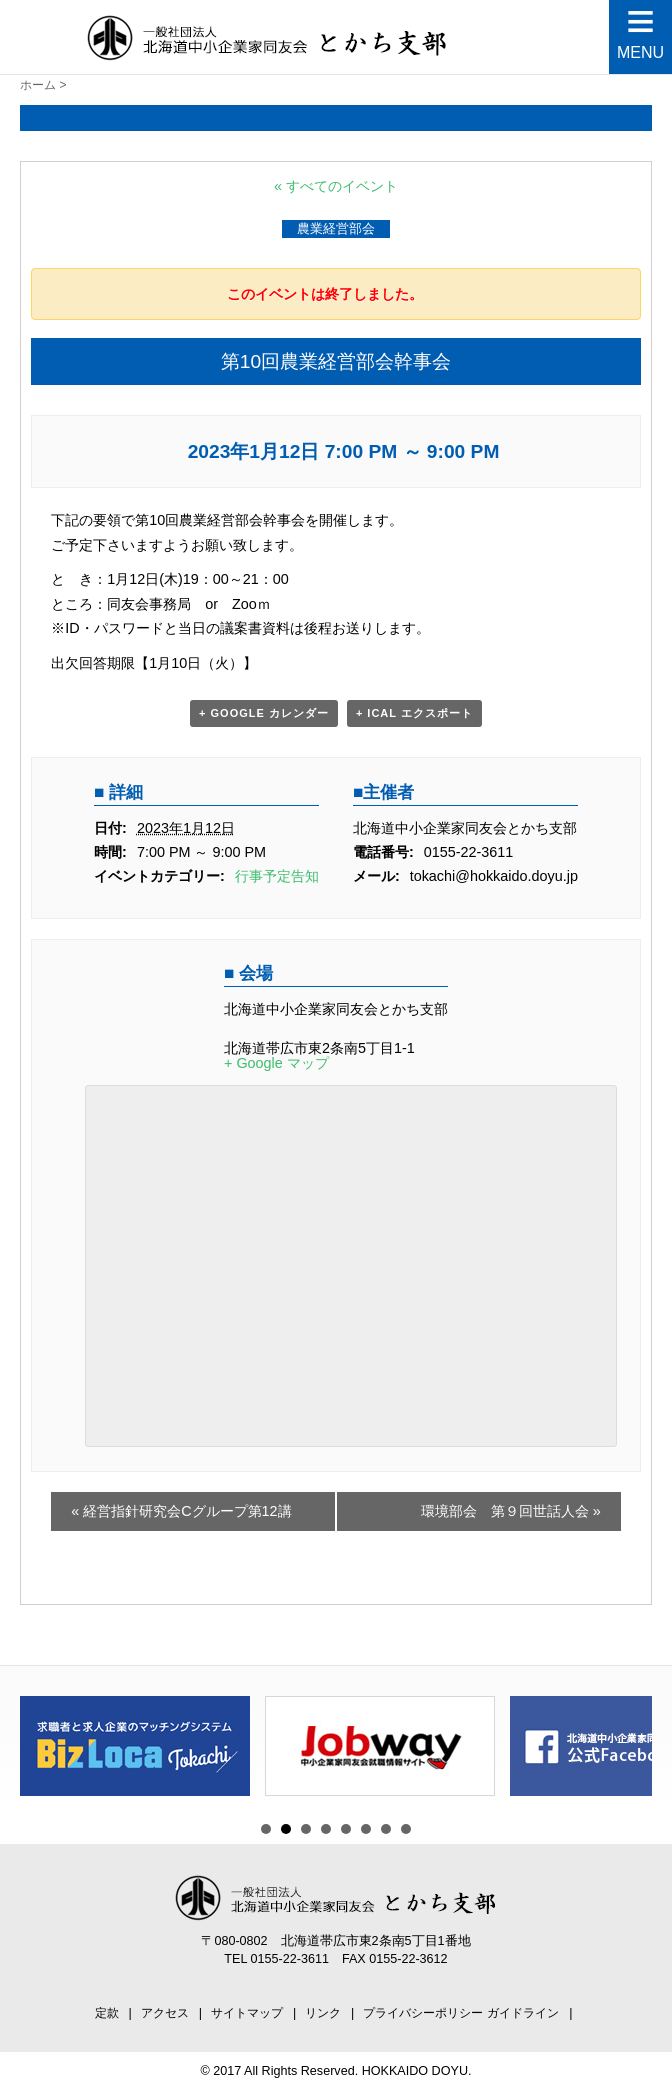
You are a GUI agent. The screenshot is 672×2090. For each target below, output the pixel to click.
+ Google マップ (276, 1063)
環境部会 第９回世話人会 (511, 1511)
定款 (107, 2013)
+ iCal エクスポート (414, 713)
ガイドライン (523, 2013)
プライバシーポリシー (423, 2013)
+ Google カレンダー (264, 713)
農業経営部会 (336, 228)
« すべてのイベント (336, 186)
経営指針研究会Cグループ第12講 (181, 1511)
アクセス (165, 2013)
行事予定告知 (277, 876)
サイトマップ (247, 2013)
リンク (323, 2013)
